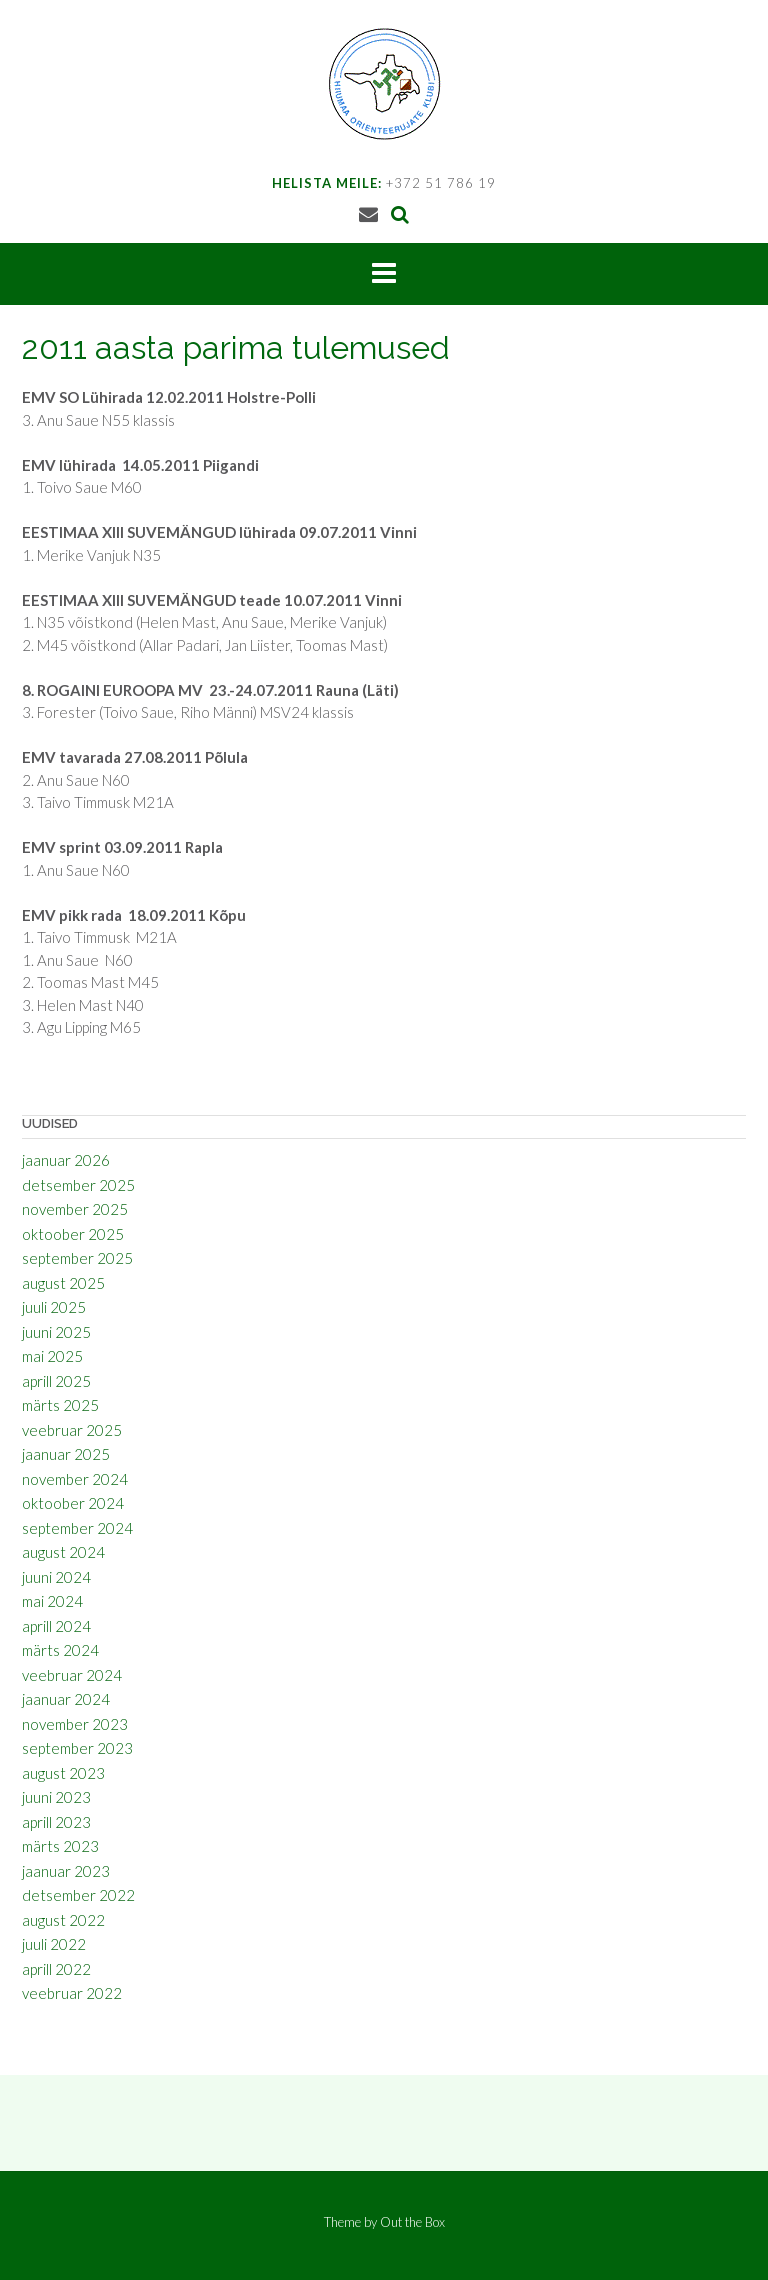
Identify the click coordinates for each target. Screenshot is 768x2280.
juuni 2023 (56, 1797)
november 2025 (75, 1209)
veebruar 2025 (72, 1430)
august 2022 (63, 1920)
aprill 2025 (56, 1381)
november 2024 (75, 1479)
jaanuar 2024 (66, 1699)
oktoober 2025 (73, 1234)
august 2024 (63, 1552)
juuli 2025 (54, 1307)
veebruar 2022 (72, 1993)
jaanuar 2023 (66, 1871)
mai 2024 (52, 1601)
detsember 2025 (78, 1185)
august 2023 (63, 1773)
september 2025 (77, 1258)
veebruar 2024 (72, 1675)
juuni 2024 (56, 1577)
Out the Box (412, 2222)
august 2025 (63, 1283)
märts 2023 (60, 1846)
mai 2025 (52, 1356)
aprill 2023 (56, 1822)
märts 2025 (60, 1405)
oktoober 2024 (73, 1503)
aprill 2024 (56, 1626)
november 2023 (75, 1724)
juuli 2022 (54, 1944)
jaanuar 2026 (66, 1160)
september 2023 (77, 1748)
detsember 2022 (78, 1895)
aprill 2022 (56, 1969)
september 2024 (77, 1528)
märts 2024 (60, 1650)
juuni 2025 (56, 1332)
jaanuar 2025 (66, 1454)
